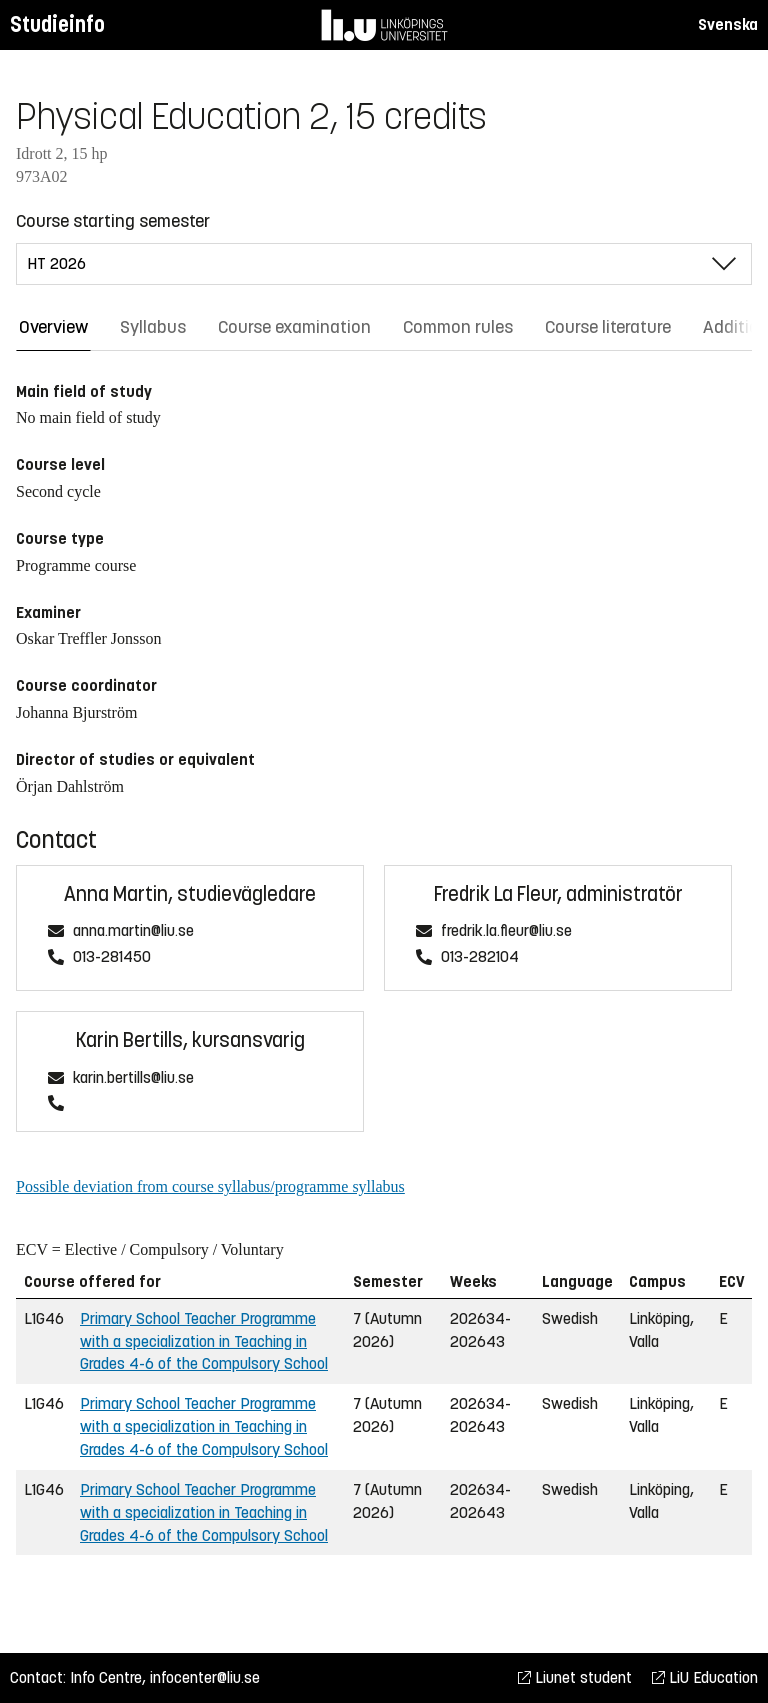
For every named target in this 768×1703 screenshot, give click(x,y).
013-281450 (112, 957)
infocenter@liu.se (205, 1677)
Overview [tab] (53, 327)
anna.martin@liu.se (133, 931)
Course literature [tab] (608, 327)
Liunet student (575, 1677)
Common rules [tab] (458, 327)
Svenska (728, 24)
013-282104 (480, 957)
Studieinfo (57, 24)
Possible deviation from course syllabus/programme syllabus (210, 1186)
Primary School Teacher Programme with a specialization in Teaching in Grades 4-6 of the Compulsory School (204, 1341)
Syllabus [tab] (153, 327)
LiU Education (705, 1677)
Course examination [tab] (294, 327)
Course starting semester (113, 221)
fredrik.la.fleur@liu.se (506, 931)
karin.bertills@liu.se (133, 1078)
